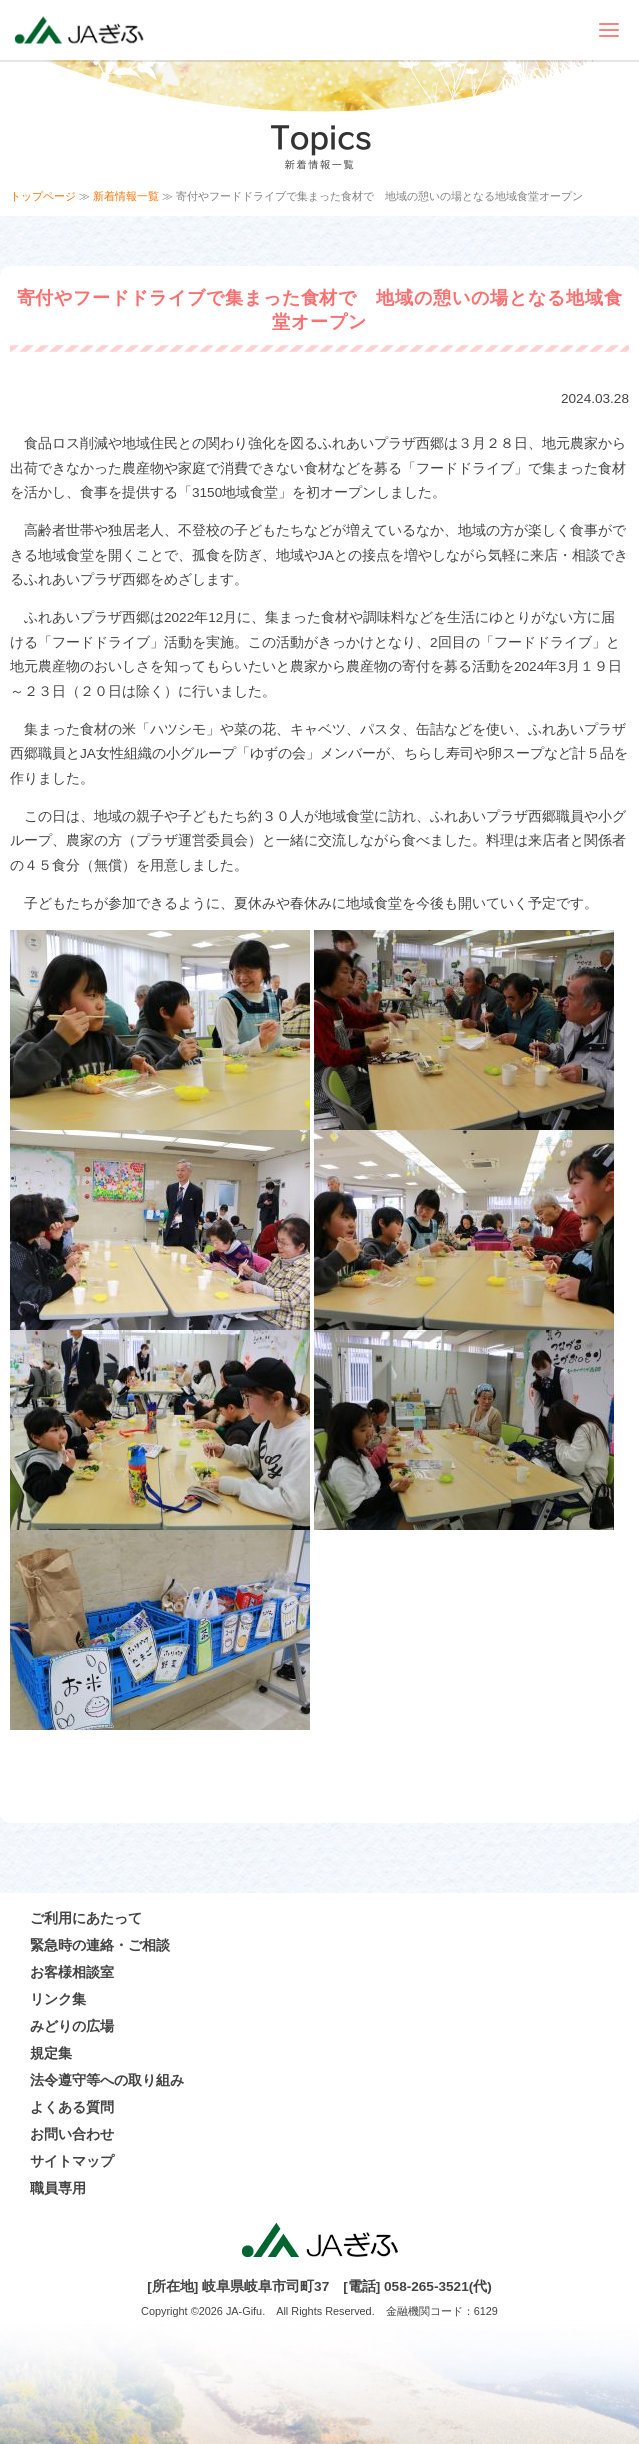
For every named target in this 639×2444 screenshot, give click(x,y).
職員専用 (58, 2188)
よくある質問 (72, 2107)
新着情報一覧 (126, 196)
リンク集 (58, 1999)
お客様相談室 (72, 1972)
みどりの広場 (72, 2026)
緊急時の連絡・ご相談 (100, 1945)
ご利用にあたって (86, 1918)
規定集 (51, 2053)
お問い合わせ (72, 2134)
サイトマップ (72, 2161)
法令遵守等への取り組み (107, 2080)
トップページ (43, 196)
